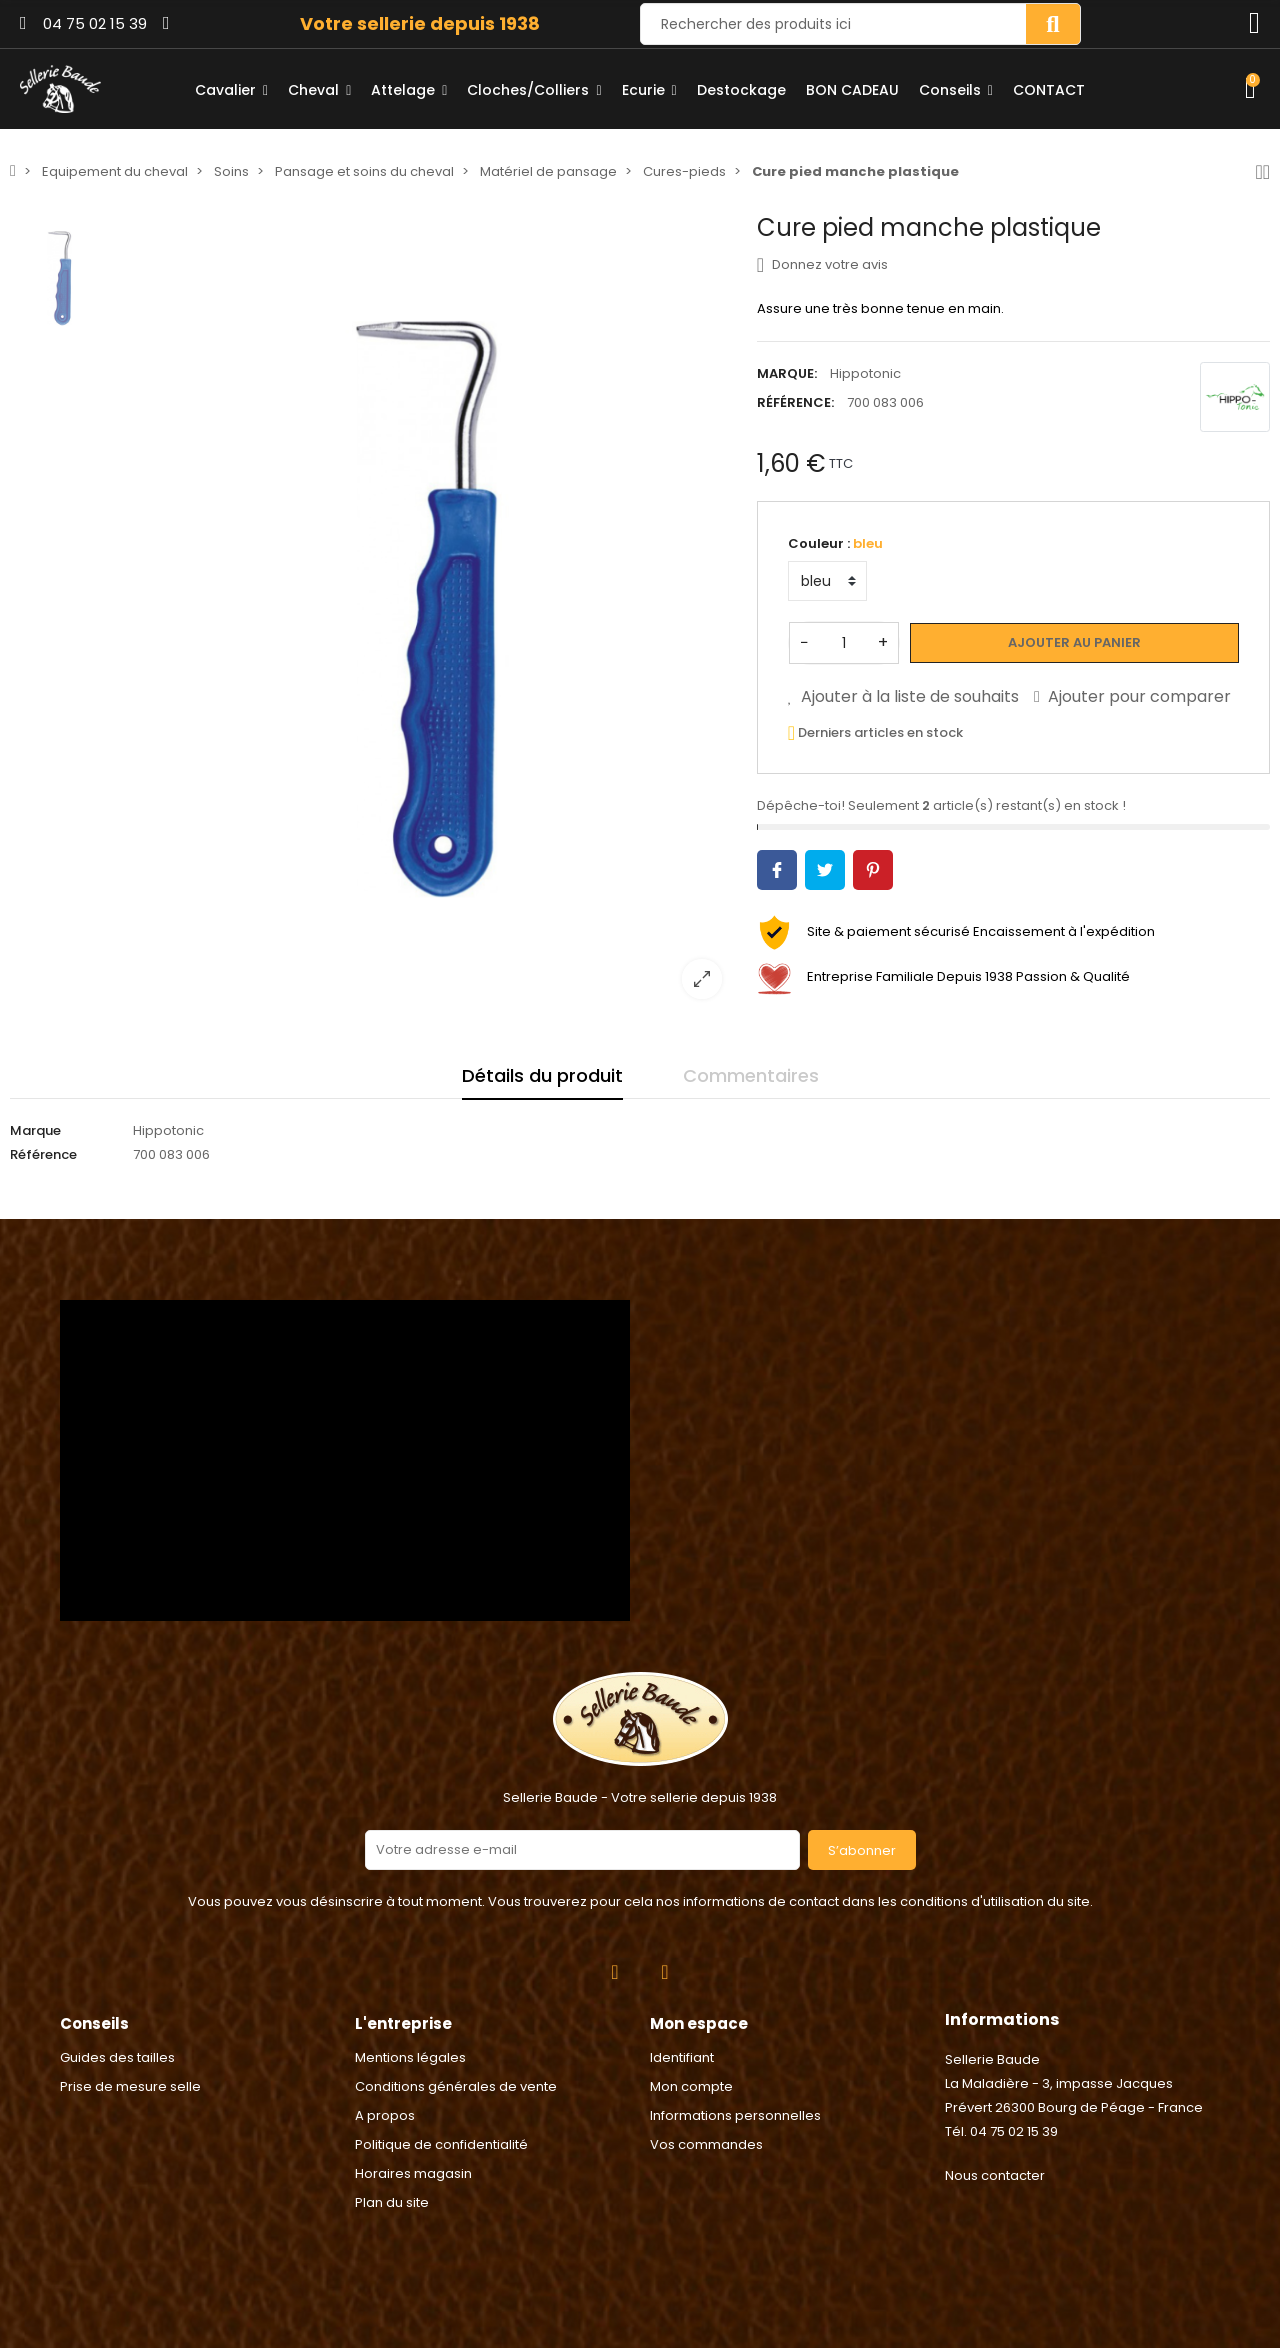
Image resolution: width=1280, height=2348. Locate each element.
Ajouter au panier (1074, 642)
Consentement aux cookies (101, 2335)
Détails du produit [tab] (542, 1075)
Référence (43, 1154)
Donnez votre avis (822, 265)
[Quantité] (844, 643)
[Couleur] (827, 581)
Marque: (787, 373)
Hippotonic (865, 373)
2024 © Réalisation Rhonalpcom (640, 2241)
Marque (35, 1130)
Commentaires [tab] (751, 1075)
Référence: (795, 402)
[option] (428, 614)
